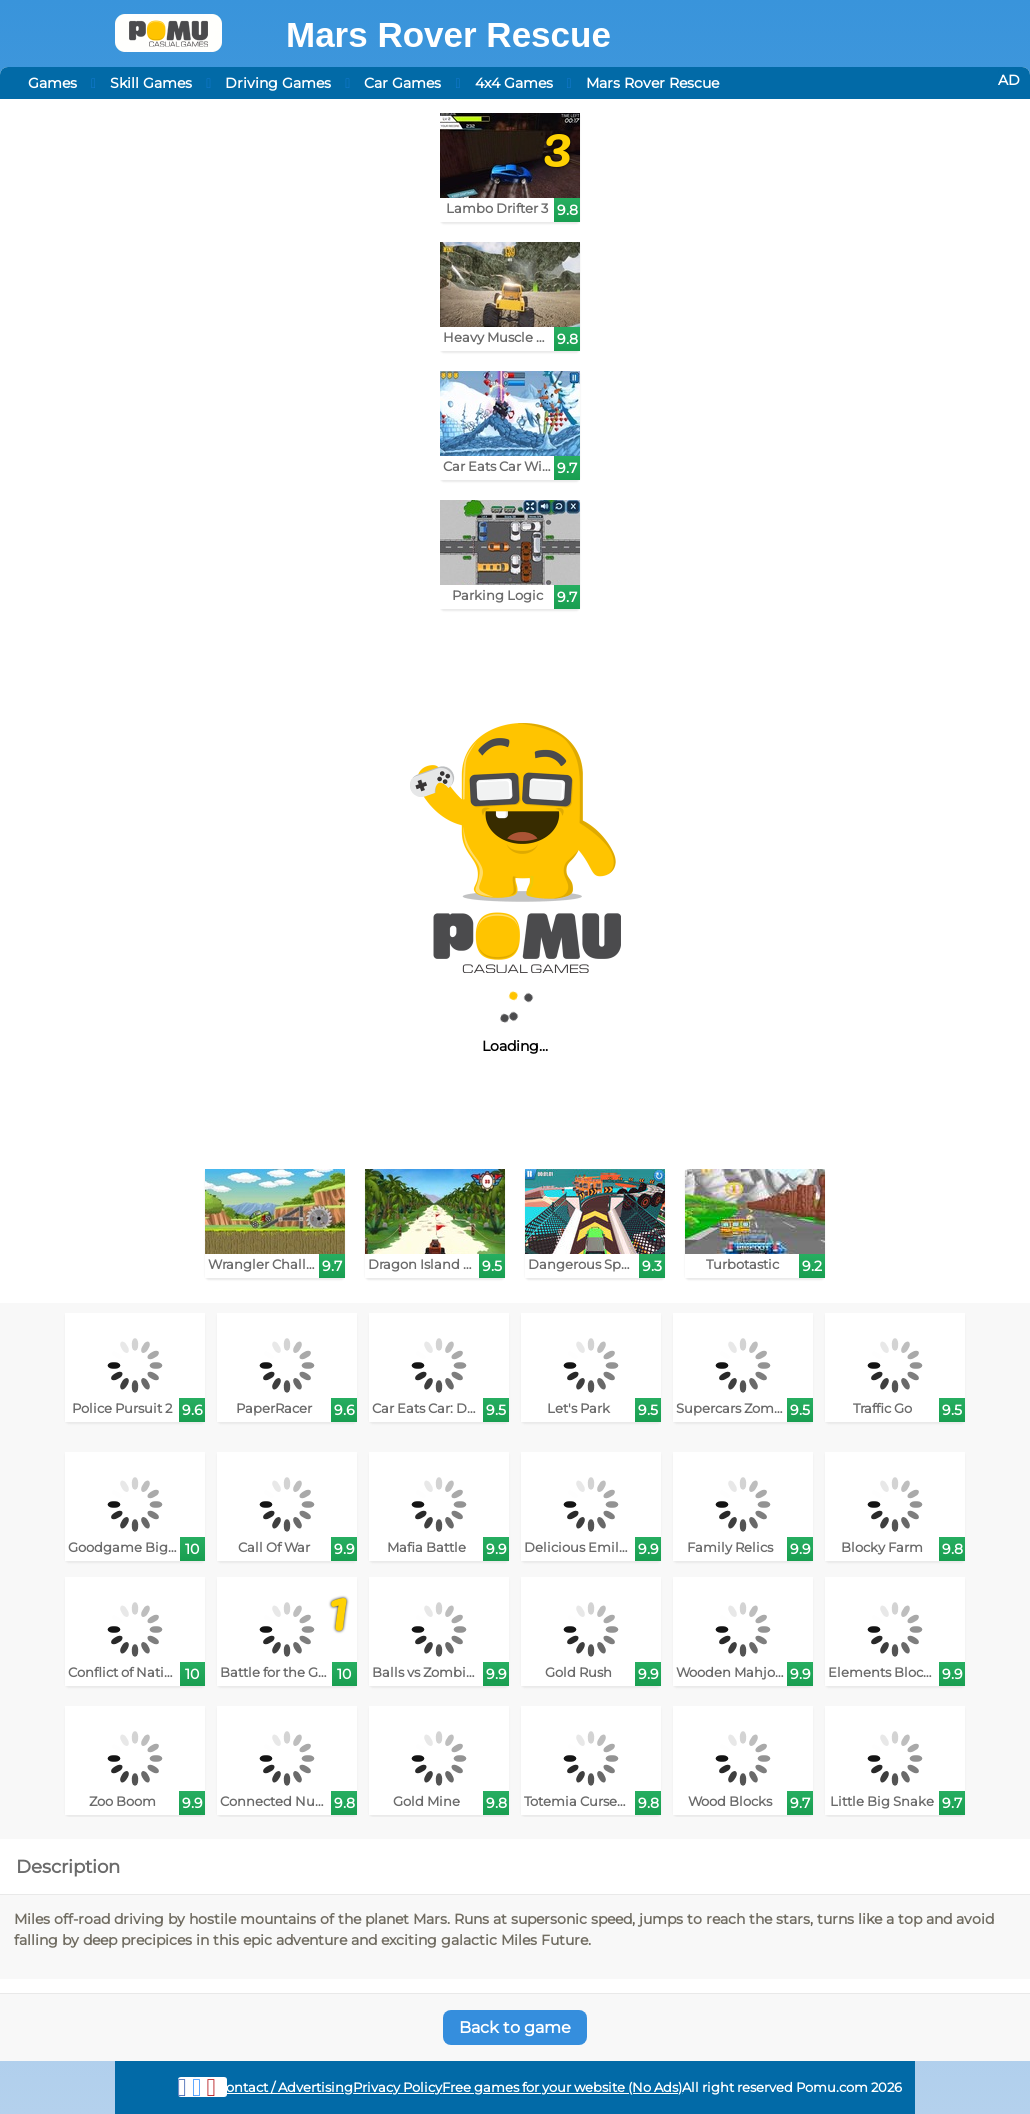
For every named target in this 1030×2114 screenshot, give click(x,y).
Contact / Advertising (285, 2087)
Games (52, 83)
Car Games (402, 83)
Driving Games (278, 83)
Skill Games (151, 83)
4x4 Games (514, 83)
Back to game (515, 2027)
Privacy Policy (397, 2087)
